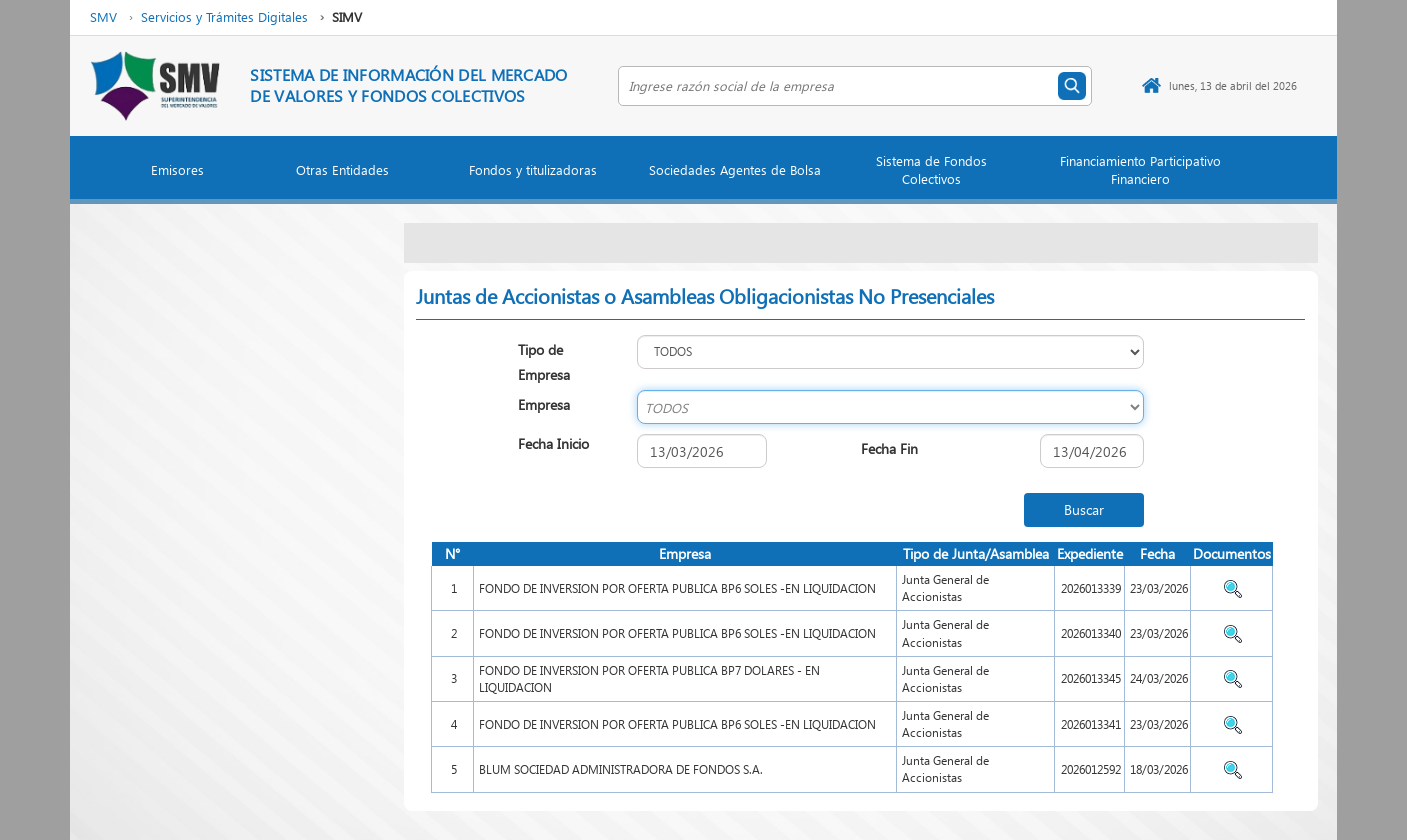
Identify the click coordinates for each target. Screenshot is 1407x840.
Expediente (1090, 553)
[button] (178, 174)
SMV (103, 16)
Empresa (685, 553)
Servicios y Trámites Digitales (224, 16)
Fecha (1157, 553)
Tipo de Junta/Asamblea (976, 553)
